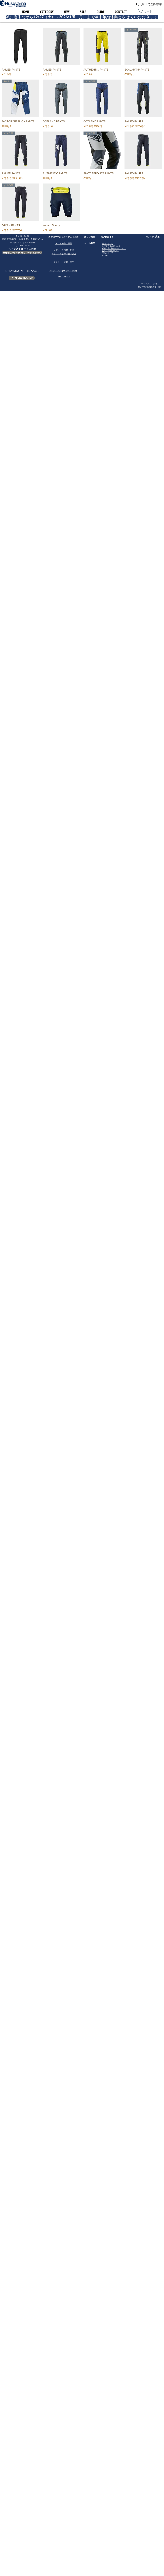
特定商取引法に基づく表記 (150, 287)
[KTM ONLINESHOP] (22, 278)
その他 (105, 255)
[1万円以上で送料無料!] (149, 4)
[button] (147, 11)
